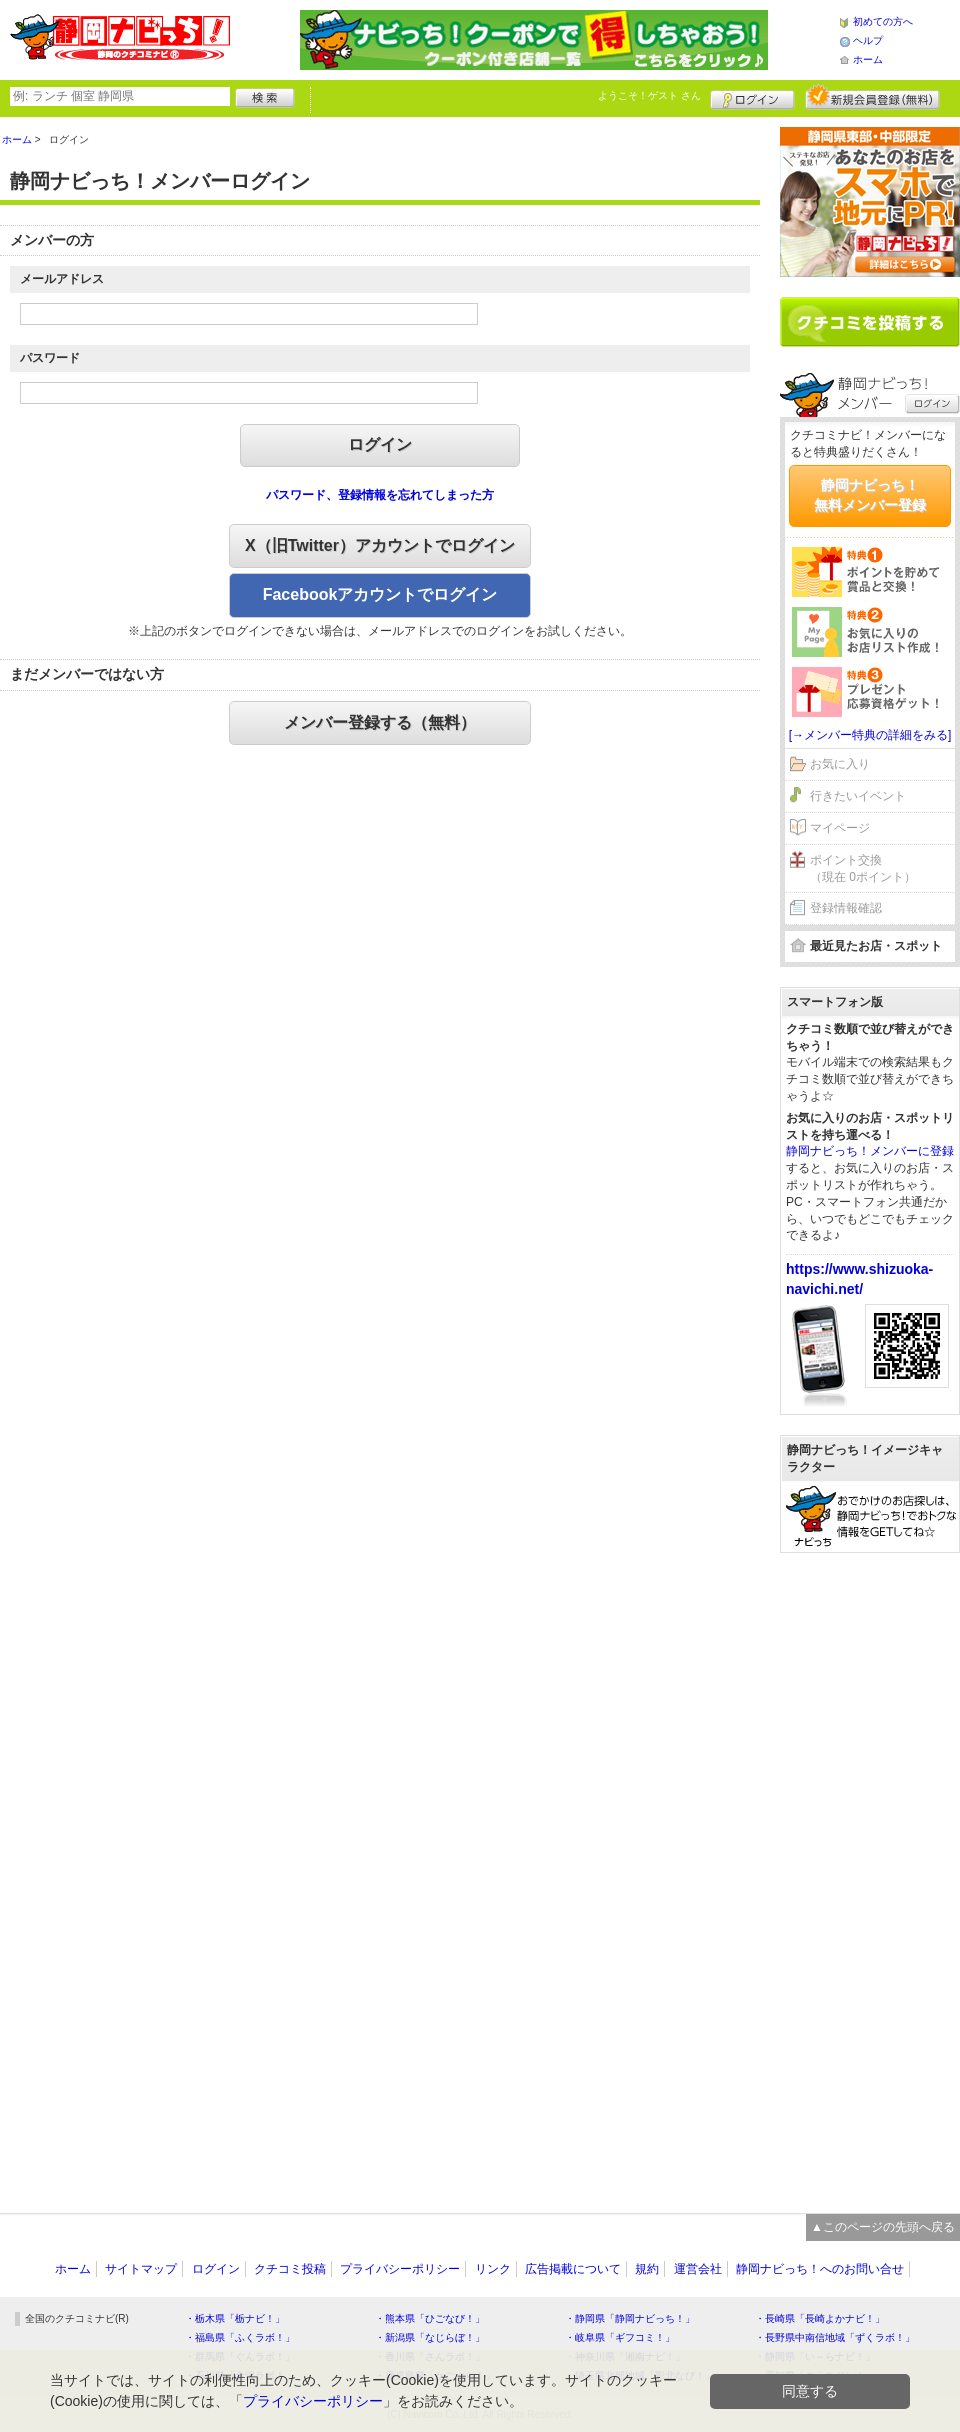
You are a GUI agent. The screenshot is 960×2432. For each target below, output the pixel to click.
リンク (493, 2269)
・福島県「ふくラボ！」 (240, 2337)
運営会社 (698, 2269)
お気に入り (840, 764)
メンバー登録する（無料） (380, 722)
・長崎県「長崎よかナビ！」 (820, 2318)
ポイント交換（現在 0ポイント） (863, 868)
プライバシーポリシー (400, 2269)
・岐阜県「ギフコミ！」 (620, 2337)
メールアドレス (62, 279)
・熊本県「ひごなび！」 (430, 2318)
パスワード (50, 358)
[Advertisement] (870, 1873)
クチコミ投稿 (290, 2269)
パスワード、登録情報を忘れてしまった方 (380, 495)
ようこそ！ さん (649, 95)
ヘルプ (868, 40)
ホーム (868, 59)
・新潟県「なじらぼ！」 (430, 2337)
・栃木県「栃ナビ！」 (235, 2318)
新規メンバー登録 (872, 97)
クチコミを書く (870, 322)
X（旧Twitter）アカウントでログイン (380, 545)
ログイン (752, 97)
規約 (647, 2269)
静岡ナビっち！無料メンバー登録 (870, 495)
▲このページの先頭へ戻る (883, 2227)
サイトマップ (141, 2269)
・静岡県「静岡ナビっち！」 (630, 2318)
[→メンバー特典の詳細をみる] (870, 735)
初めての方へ (883, 21)
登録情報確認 (846, 908)
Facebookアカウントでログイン (380, 594)
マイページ (840, 828)
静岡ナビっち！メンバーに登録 (870, 1151)
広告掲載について (573, 2269)
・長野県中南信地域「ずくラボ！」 (835, 2337)
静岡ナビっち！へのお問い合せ (820, 2269)
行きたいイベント (858, 796)
